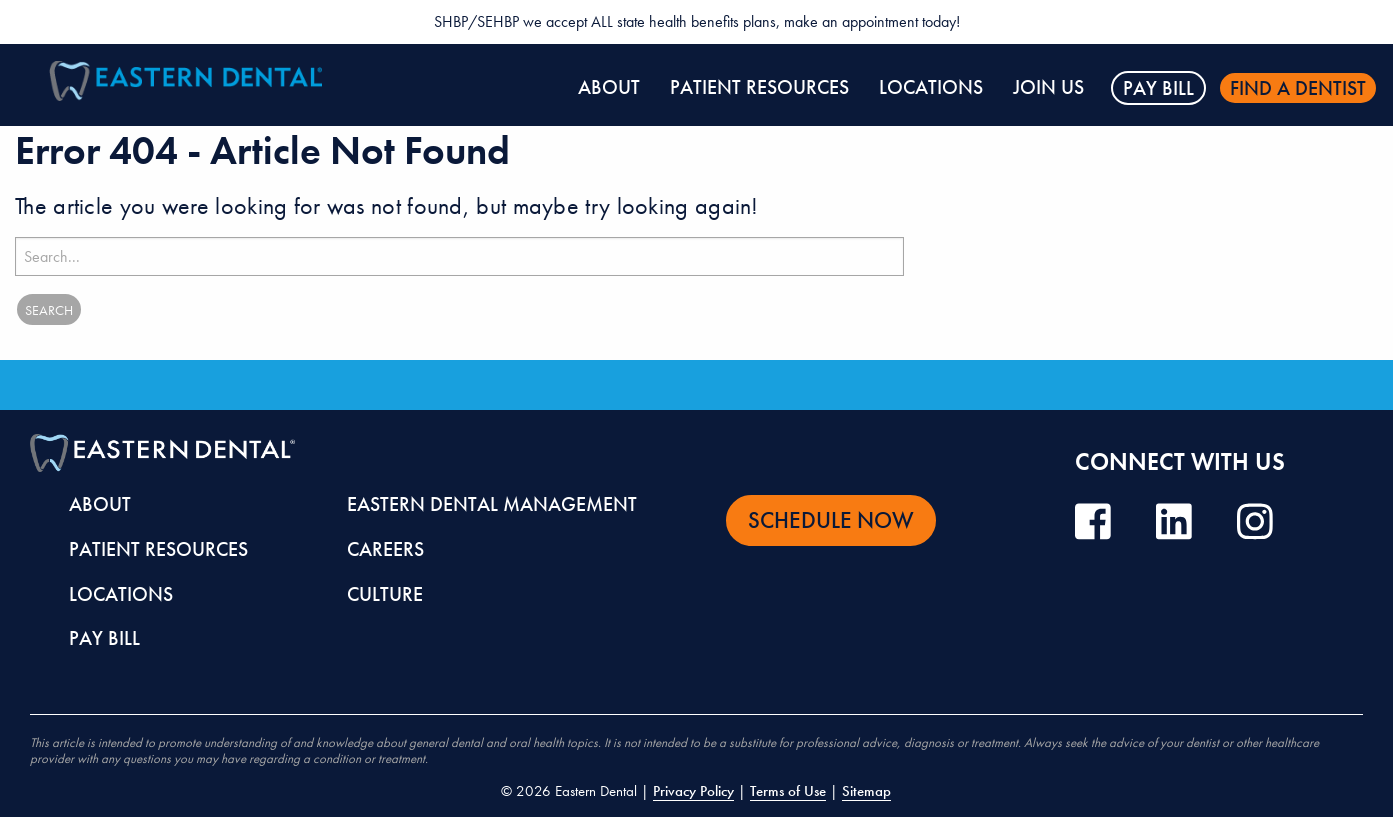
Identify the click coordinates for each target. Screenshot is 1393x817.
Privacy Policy (693, 791)
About (609, 87)
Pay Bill (1158, 88)
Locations (931, 87)
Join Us (1048, 87)
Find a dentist (1298, 88)
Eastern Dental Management (492, 504)
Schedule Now (831, 520)
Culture (385, 594)
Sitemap (866, 791)
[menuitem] (609, 88)
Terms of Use (788, 791)
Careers (385, 549)
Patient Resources (759, 87)
